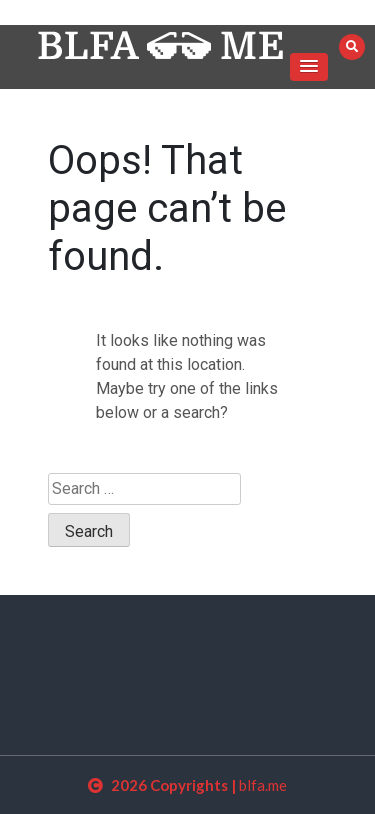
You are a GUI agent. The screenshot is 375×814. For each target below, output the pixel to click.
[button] (309, 67)
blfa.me (263, 785)
